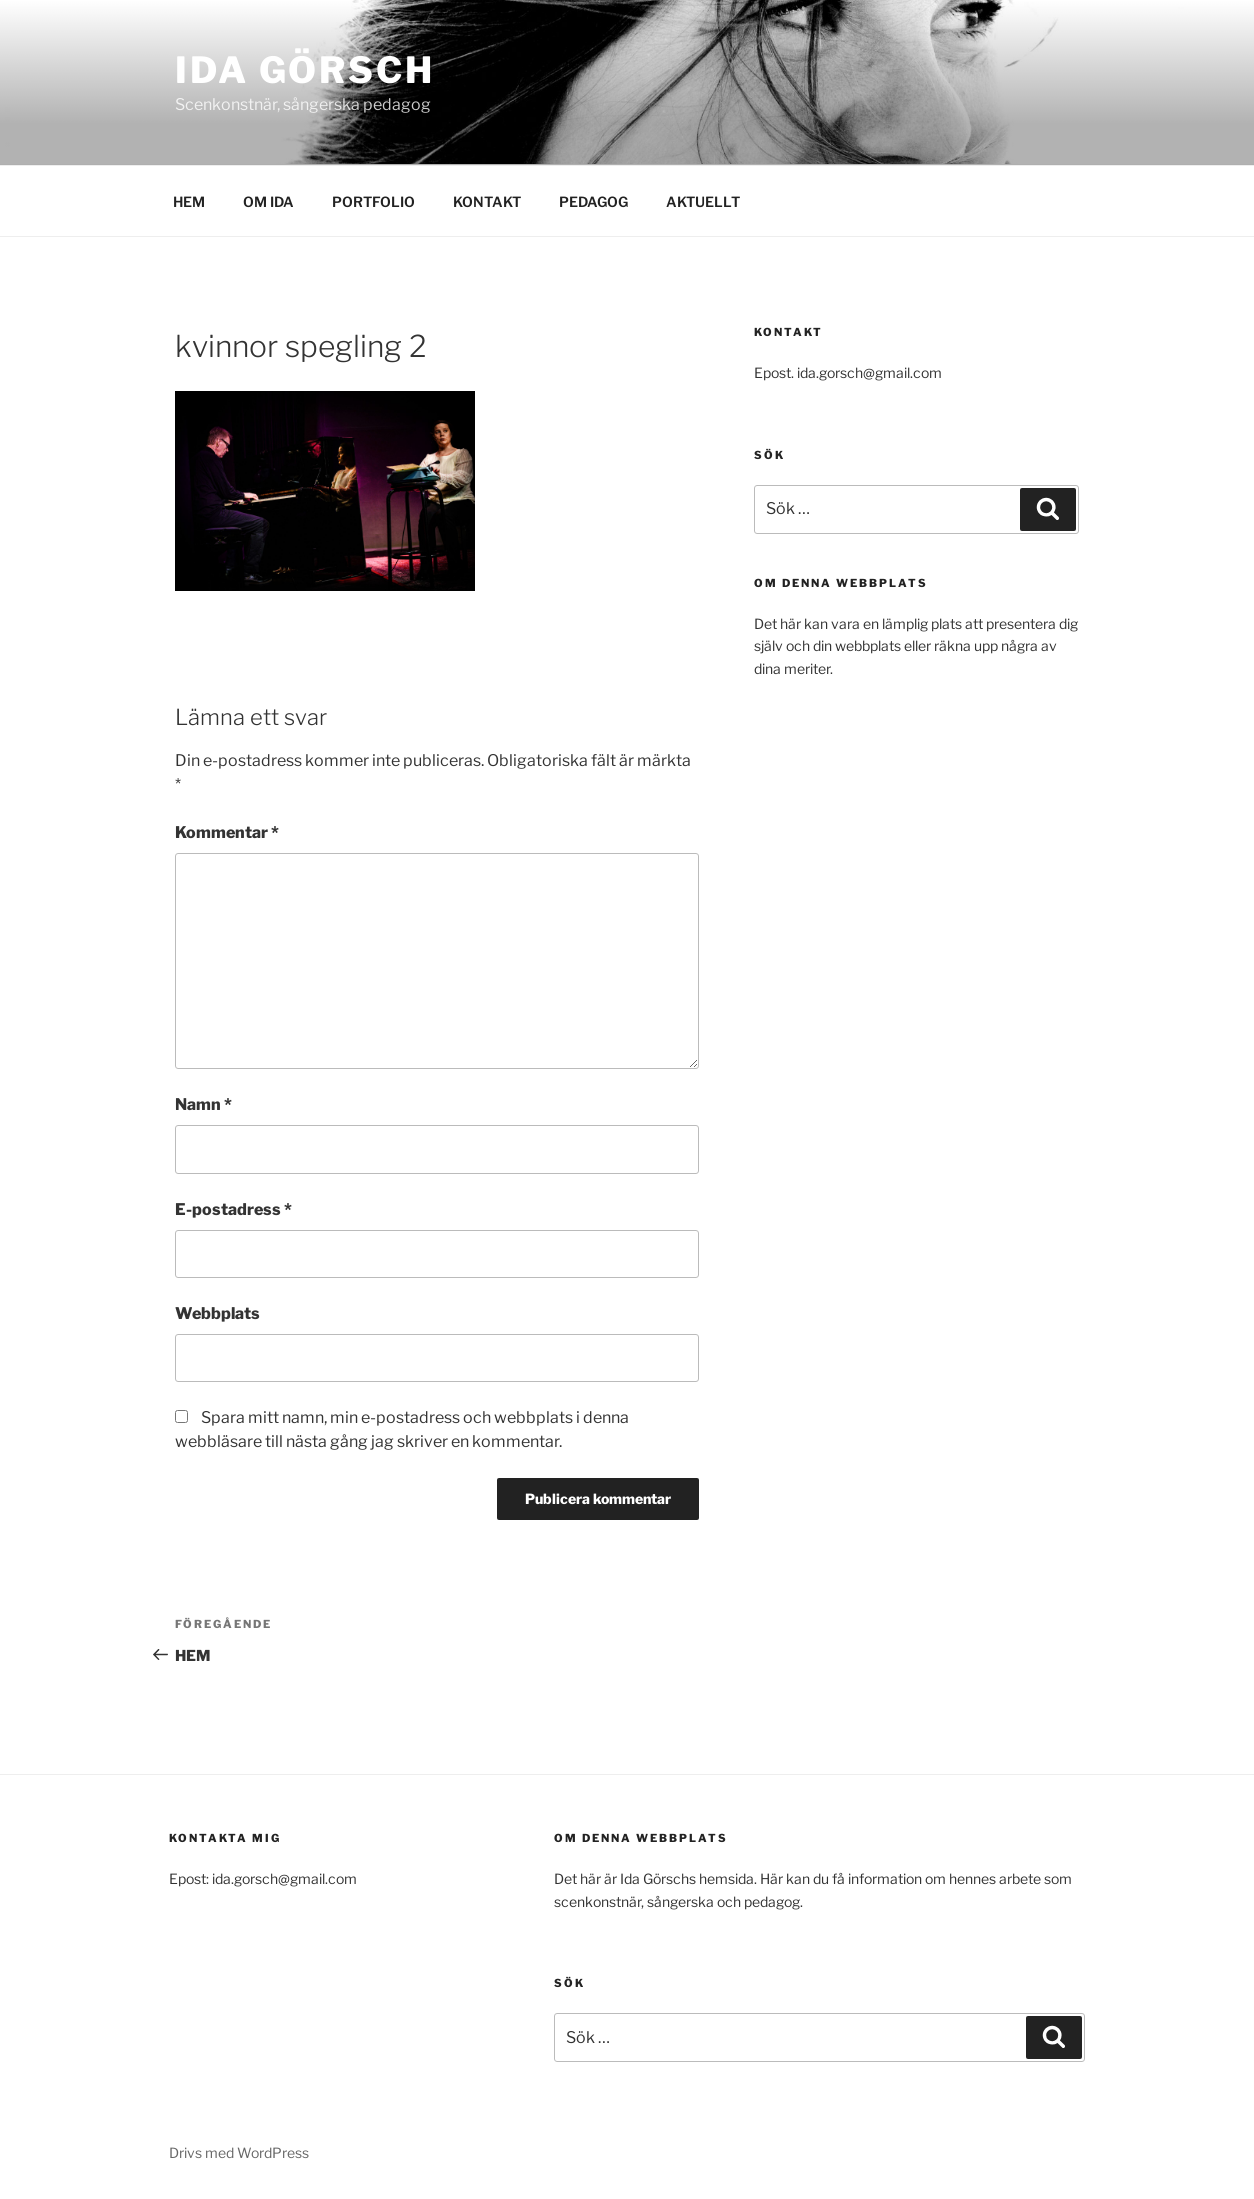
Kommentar (227, 832)
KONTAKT (487, 201)
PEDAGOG (593, 201)
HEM (189, 201)
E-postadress (233, 1209)
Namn (203, 1104)
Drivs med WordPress (239, 2152)
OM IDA (268, 201)
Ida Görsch (305, 70)
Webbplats (217, 1313)
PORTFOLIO (373, 201)
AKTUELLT (703, 201)
